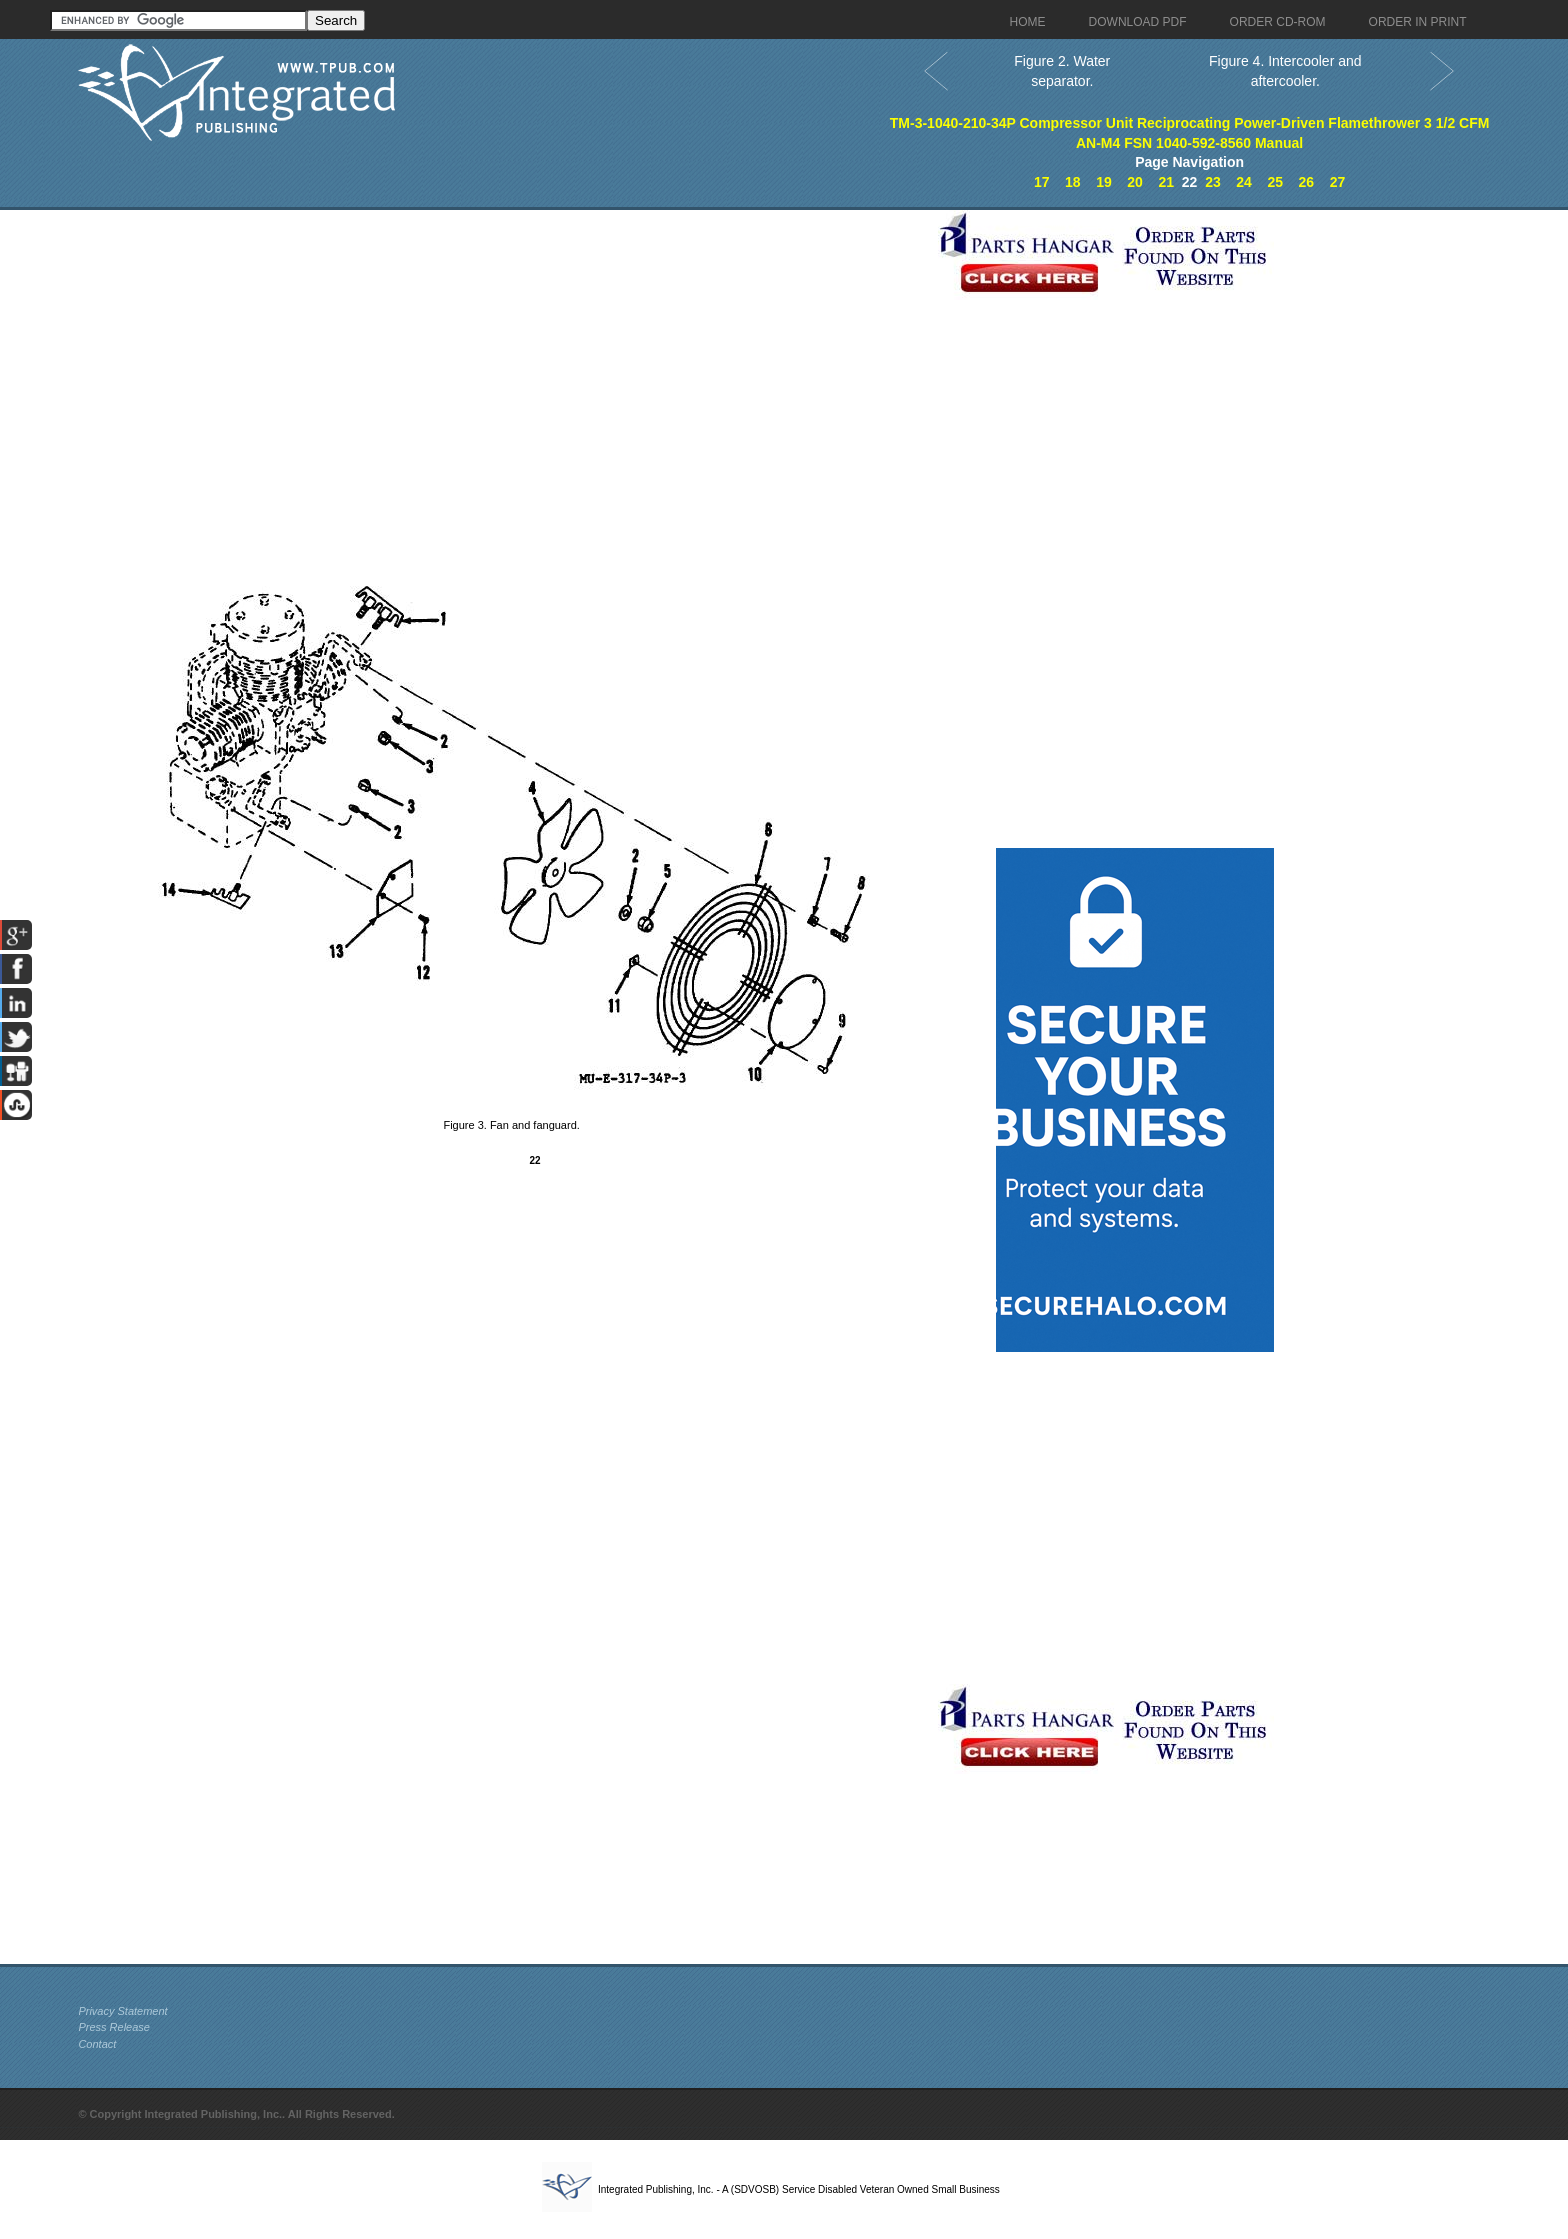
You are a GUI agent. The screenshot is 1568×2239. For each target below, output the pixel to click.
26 (1307, 182)
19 (1104, 182)
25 (1275, 182)
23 (1213, 182)
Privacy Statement (122, 2011)
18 (1073, 182)
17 (1042, 182)
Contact (97, 2044)
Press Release (114, 2027)
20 (1135, 182)
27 (1338, 182)
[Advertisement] (503, 350)
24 (1244, 182)
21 (1166, 182)
